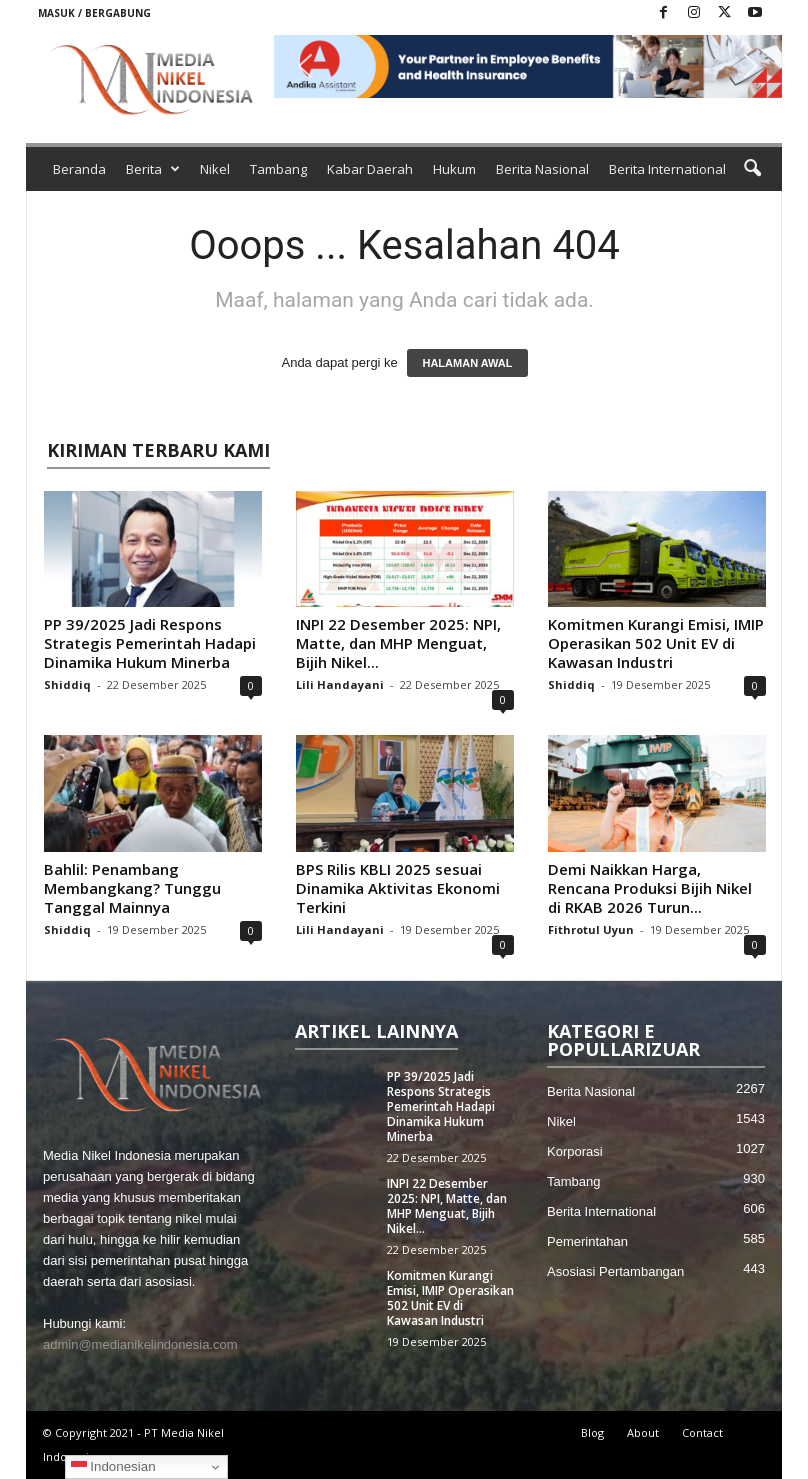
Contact (702, 1432)
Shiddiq (67, 684)
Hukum (454, 169)
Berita (153, 169)
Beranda (79, 169)
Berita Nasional (542, 169)
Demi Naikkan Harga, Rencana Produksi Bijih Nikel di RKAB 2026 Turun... (650, 888)
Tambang (278, 169)
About (643, 1432)
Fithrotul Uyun (591, 929)
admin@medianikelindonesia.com (140, 1344)
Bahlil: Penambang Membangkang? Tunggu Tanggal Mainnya (132, 888)
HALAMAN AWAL (467, 363)
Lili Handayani (340, 684)
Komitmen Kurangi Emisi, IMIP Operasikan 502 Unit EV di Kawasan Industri (656, 643)
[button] (528, 66)
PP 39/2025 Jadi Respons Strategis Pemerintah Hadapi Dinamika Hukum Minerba (150, 643)
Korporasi (575, 1151)
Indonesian (113, 1467)
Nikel (215, 169)
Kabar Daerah (370, 169)
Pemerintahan (587, 1241)
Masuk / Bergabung (94, 13)
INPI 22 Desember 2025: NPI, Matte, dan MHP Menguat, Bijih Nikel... (398, 643)
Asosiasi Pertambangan (615, 1271)
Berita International (667, 169)
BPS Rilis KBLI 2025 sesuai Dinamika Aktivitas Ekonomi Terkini (398, 888)
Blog (592, 1432)
